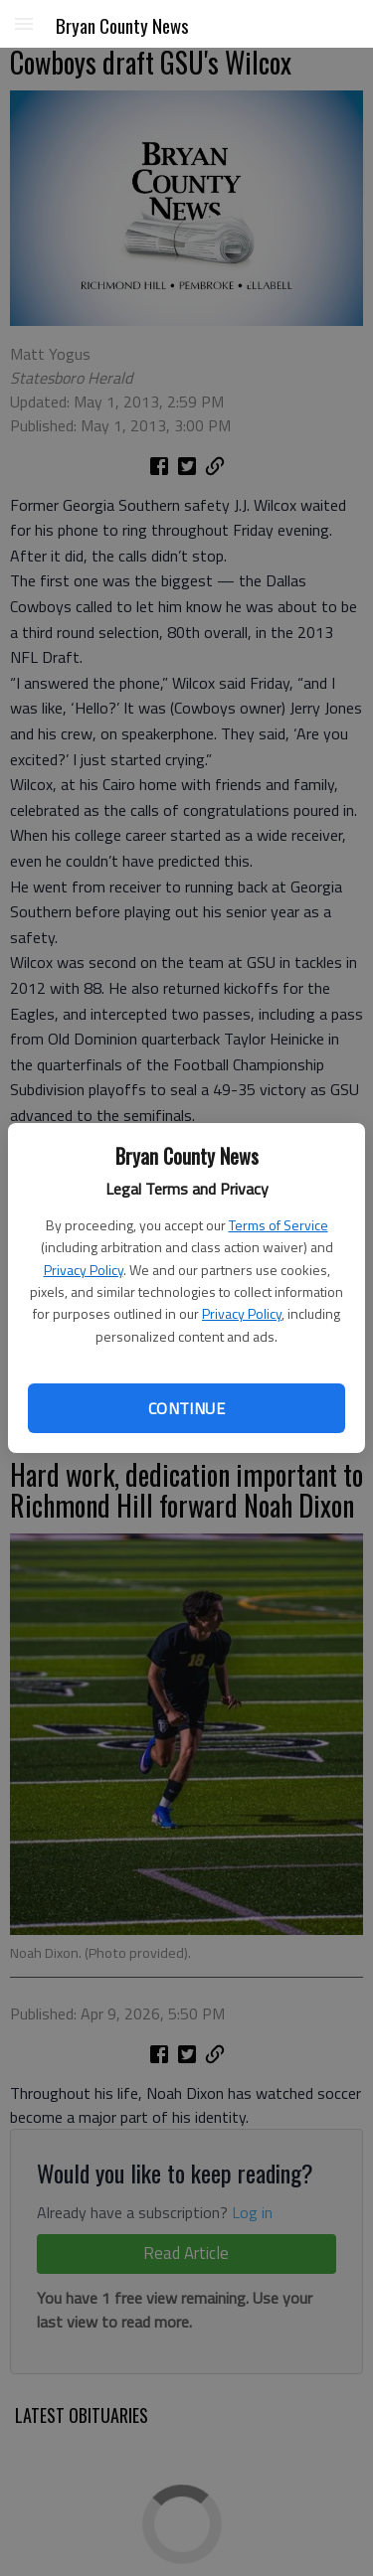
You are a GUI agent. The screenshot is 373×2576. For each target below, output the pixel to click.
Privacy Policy (83, 1269)
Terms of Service (278, 1224)
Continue (186, 1408)
